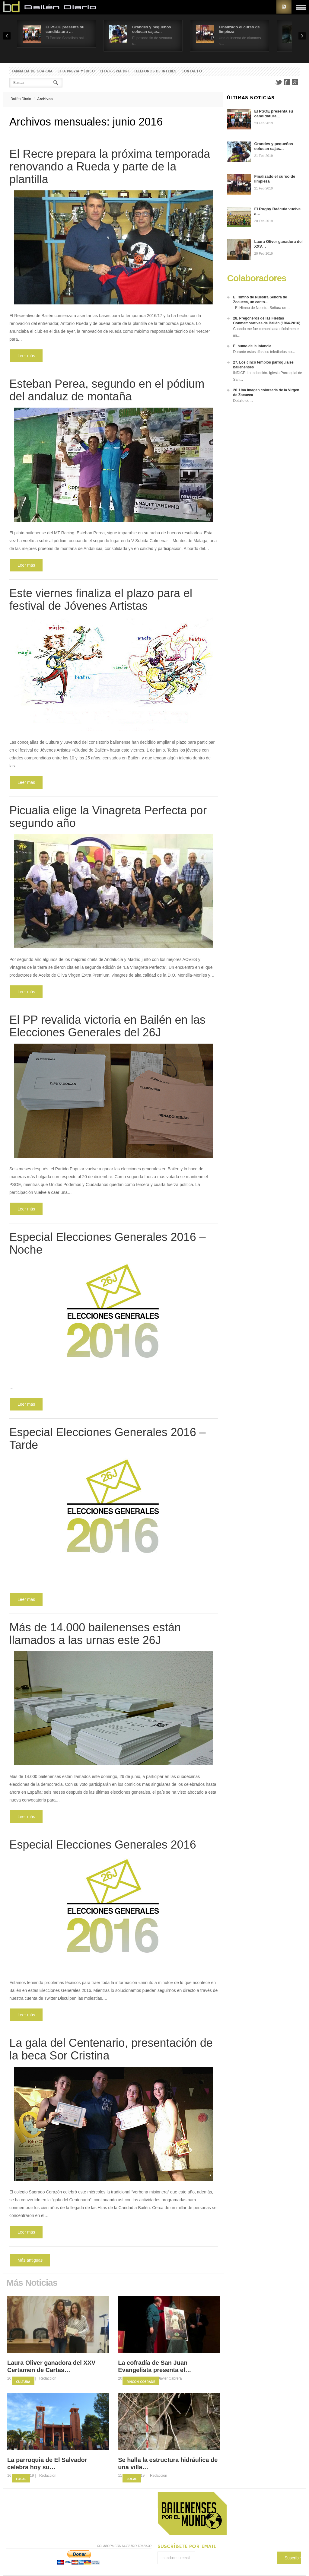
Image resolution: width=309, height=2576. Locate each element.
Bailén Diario (21, 99)
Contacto (191, 71)
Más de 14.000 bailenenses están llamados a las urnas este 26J (95, 1633)
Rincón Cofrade (141, 2382)
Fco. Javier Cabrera (166, 2378)
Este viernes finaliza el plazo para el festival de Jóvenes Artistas (100, 599)
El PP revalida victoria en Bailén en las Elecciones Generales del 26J (107, 1026)
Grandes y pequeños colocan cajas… (151, 29)
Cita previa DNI (114, 71)
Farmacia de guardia (32, 71)
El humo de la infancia (252, 346)
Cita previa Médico (76, 71)
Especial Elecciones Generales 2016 (102, 1844)
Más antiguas (30, 2260)
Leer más (26, 355)
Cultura (23, 2382)
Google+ (295, 82)
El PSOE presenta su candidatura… (273, 113)
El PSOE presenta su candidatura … (65, 29)
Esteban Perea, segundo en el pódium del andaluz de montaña (106, 390)
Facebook (287, 82)
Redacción (47, 2378)
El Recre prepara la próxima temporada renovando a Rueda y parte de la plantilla (109, 167)
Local (21, 2479)
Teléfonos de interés (155, 71)
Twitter (278, 82)
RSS (283, 7)
